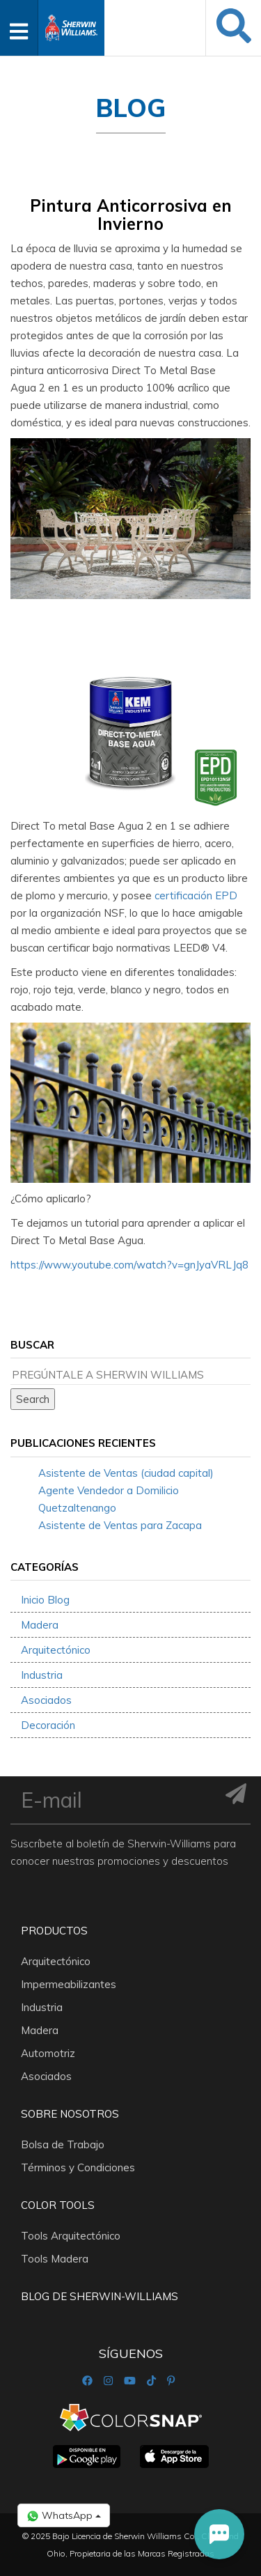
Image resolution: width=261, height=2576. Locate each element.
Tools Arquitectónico (70, 2235)
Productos (54, 1930)
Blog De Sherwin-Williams (99, 2296)
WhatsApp (63, 2515)
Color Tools (58, 2205)
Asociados (46, 1700)
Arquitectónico (55, 1649)
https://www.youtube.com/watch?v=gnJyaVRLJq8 (129, 1264)
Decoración (48, 1725)
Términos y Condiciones (78, 2167)
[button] (219, 2534)
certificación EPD (196, 895)
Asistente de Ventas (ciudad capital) (126, 1473)
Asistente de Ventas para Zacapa (120, 1525)
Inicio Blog (45, 1599)
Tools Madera (54, 2258)
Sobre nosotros (70, 2113)
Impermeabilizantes (68, 1984)
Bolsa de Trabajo (62, 2144)
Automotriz (48, 2053)
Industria (42, 1675)
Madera (39, 1624)
